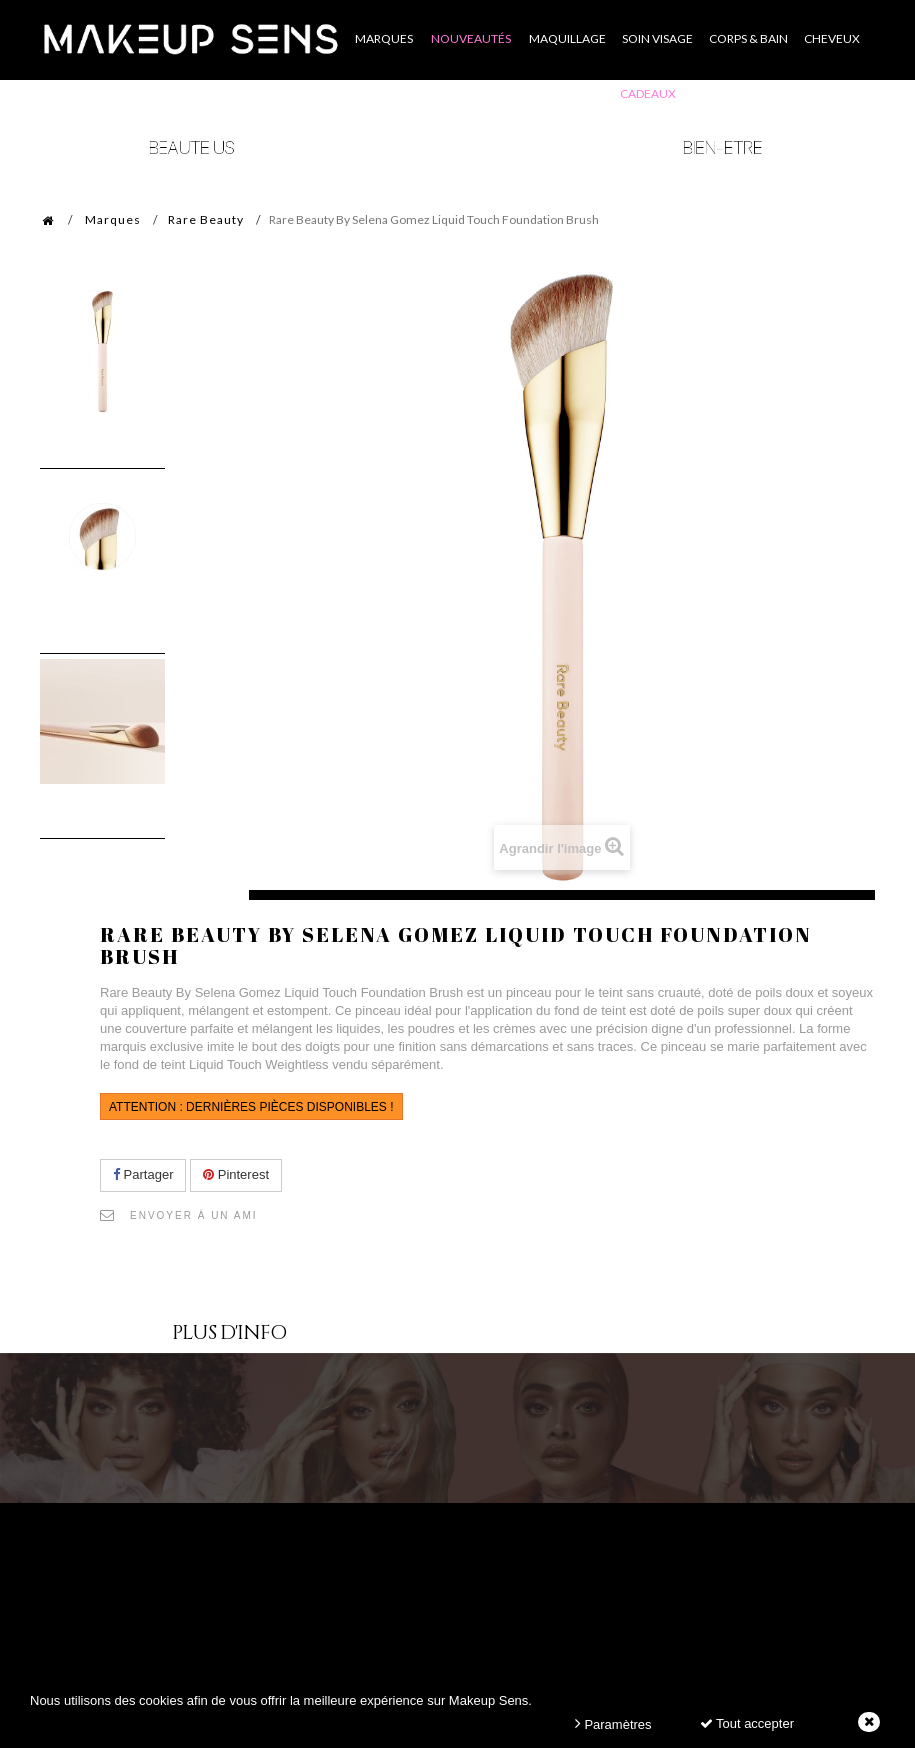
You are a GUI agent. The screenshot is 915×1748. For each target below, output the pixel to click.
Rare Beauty (206, 219)
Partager (143, 1174)
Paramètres (613, 1723)
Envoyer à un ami (194, 1215)
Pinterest (236, 1174)
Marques (113, 219)
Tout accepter (747, 1723)
